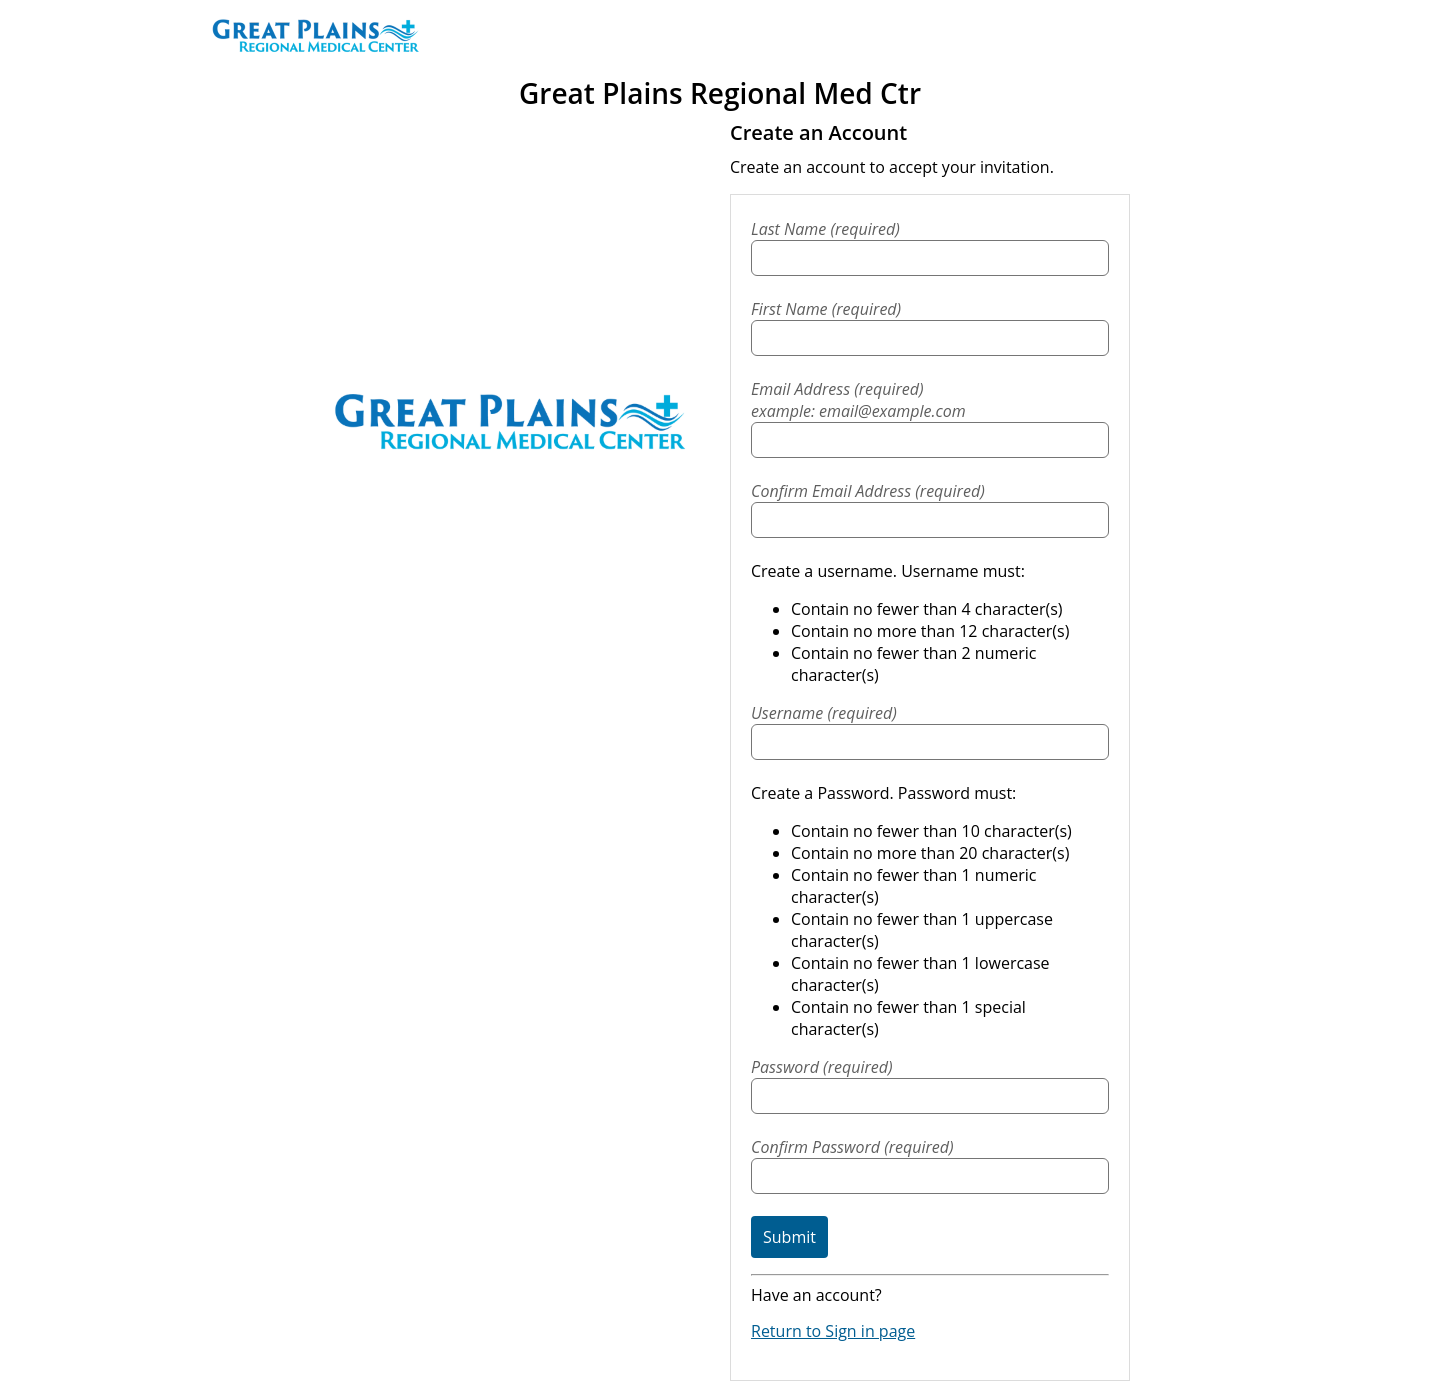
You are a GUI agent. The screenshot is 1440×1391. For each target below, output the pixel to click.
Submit (789, 1237)
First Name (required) (826, 309)
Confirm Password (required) (852, 1147)
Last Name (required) (825, 229)
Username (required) (824, 713)
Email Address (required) (930, 400)
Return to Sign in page (833, 1331)
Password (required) (822, 1067)
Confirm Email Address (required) (868, 491)
